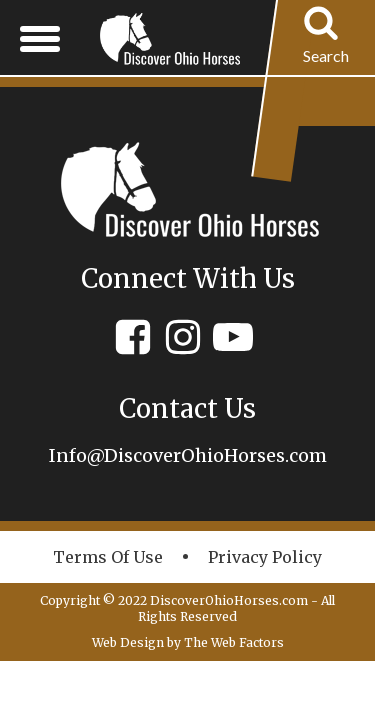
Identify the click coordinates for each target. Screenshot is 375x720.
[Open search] (326, 38)
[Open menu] (40, 38)
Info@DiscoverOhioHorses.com (188, 455)
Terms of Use (108, 557)
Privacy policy (265, 557)
